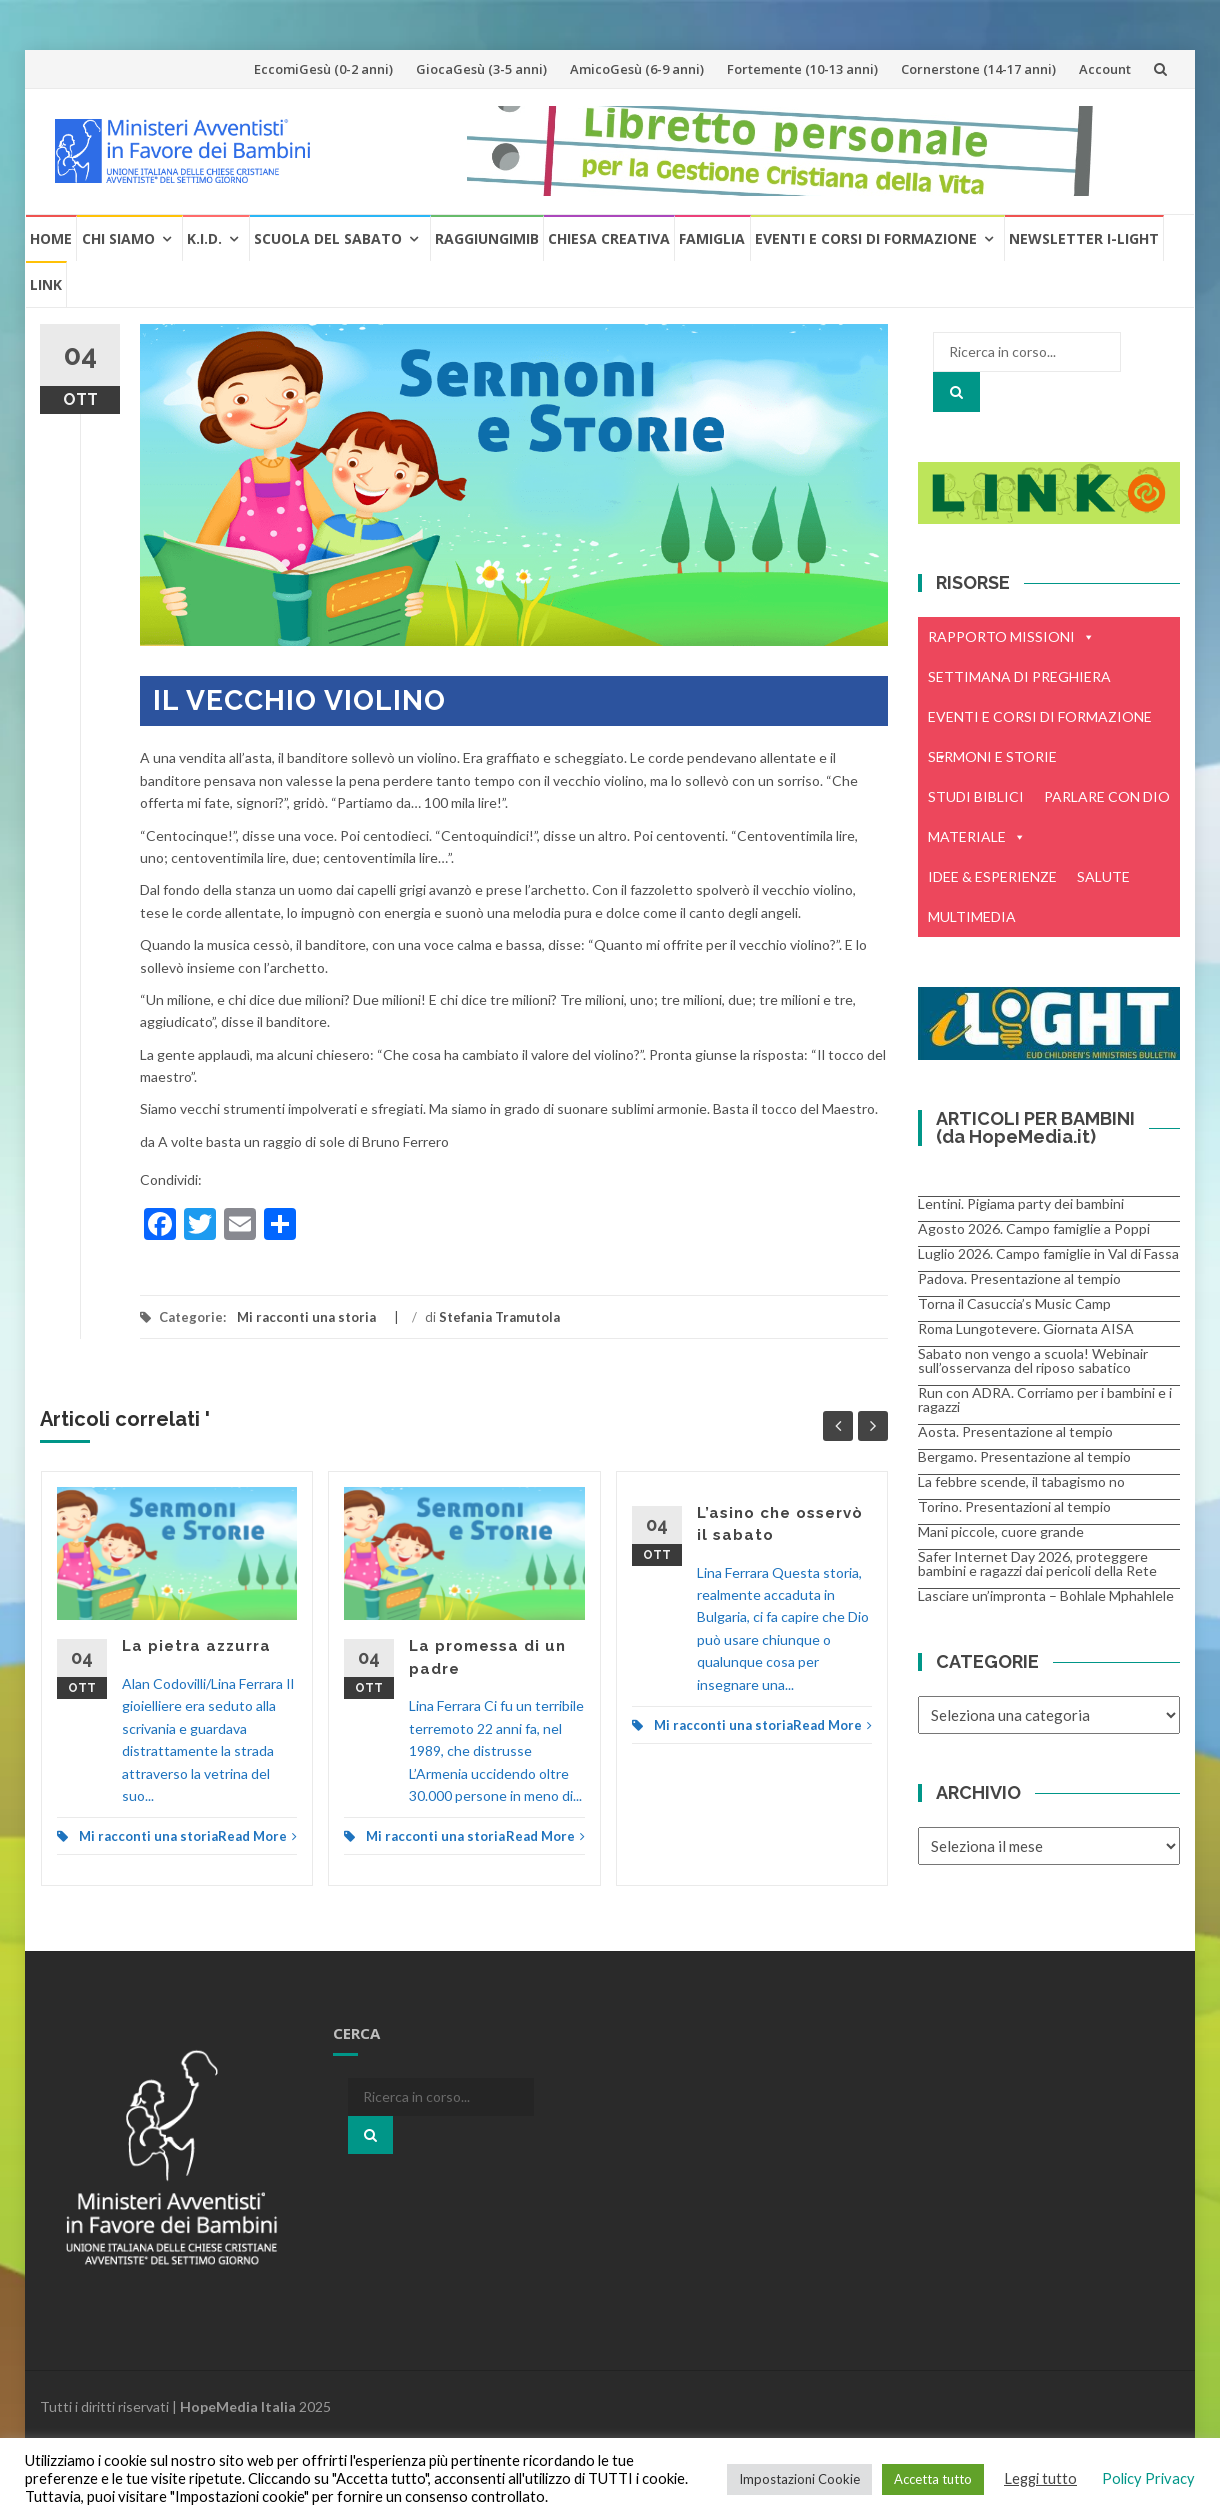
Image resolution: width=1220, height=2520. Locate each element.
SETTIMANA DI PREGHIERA (1019, 676)
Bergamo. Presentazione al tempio (1024, 1456)
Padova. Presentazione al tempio (1019, 1278)
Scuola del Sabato (328, 238)
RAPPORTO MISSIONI (1011, 637)
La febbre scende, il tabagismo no (1021, 1481)
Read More (257, 1836)
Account (1105, 69)
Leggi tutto (1040, 2478)
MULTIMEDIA (972, 916)
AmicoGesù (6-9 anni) (637, 69)
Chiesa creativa (609, 238)
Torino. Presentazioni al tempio (1014, 1506)
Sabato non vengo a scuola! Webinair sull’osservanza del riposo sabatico (1033, 1360)
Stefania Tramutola (499, 1317)
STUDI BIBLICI (976, 796)
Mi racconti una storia (306, 1317)
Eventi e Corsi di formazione (866, 238)
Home (51, 238)
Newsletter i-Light (1084, 238)
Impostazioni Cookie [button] (799, 2479)
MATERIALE (977, 837)
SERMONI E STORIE (992, 756)
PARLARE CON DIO (1107, 796)
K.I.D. (204, 238)
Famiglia (712, 238)
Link (46, 284)
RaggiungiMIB (487, 238)
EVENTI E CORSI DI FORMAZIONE (1040, 722)
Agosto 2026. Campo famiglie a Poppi (1034, 1228)
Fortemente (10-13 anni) (802, 69)
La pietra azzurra (196, 1646)
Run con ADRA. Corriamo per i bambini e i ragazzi (1045, 1399)
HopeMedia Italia (238, 2406)
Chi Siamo (118, 238)
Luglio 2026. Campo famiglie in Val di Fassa (1048, 1253)
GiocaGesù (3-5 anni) (481, 69)
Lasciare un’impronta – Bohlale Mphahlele (1046, 1595)
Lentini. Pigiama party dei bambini (1021, 1203)
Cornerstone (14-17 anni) (978, 69)
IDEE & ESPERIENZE (992, 876)
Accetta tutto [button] (933, 2479)
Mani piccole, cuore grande (1001, 1531)
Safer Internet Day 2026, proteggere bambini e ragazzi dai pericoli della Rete (1037, 1563)
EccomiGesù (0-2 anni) (323, 69)
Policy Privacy (1148, 2478)
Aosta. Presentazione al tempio (1015, 1431)
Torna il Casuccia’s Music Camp (1014, 1303)
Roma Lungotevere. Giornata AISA (1026, 1328)
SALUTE (1103, 876)
